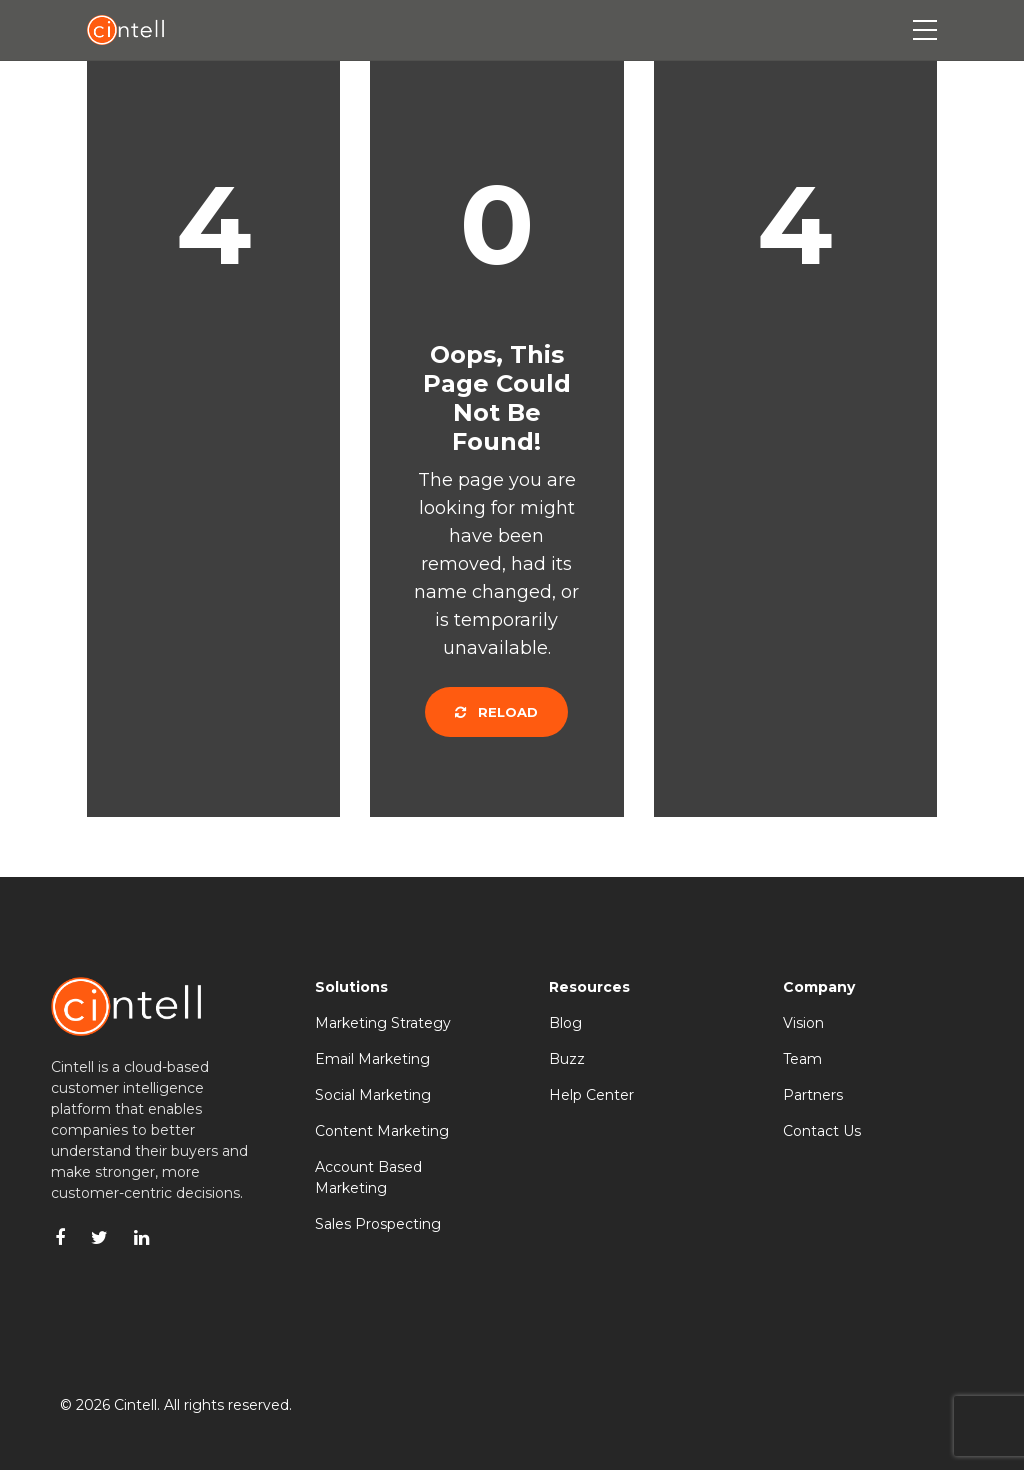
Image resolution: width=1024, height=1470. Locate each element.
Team (802, 1059)
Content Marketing (382, 1131)
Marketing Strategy (383, 1023)
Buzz (567, 1059)
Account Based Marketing (368, 1177)
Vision (803, 1023)
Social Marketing (373, 1095)
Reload (496, 712)
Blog (565, 1023)
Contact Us (822, 1131)
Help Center (591, 1095)
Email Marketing (372, 1059)
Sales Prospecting (378, 1224)
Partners (813, 1095)
